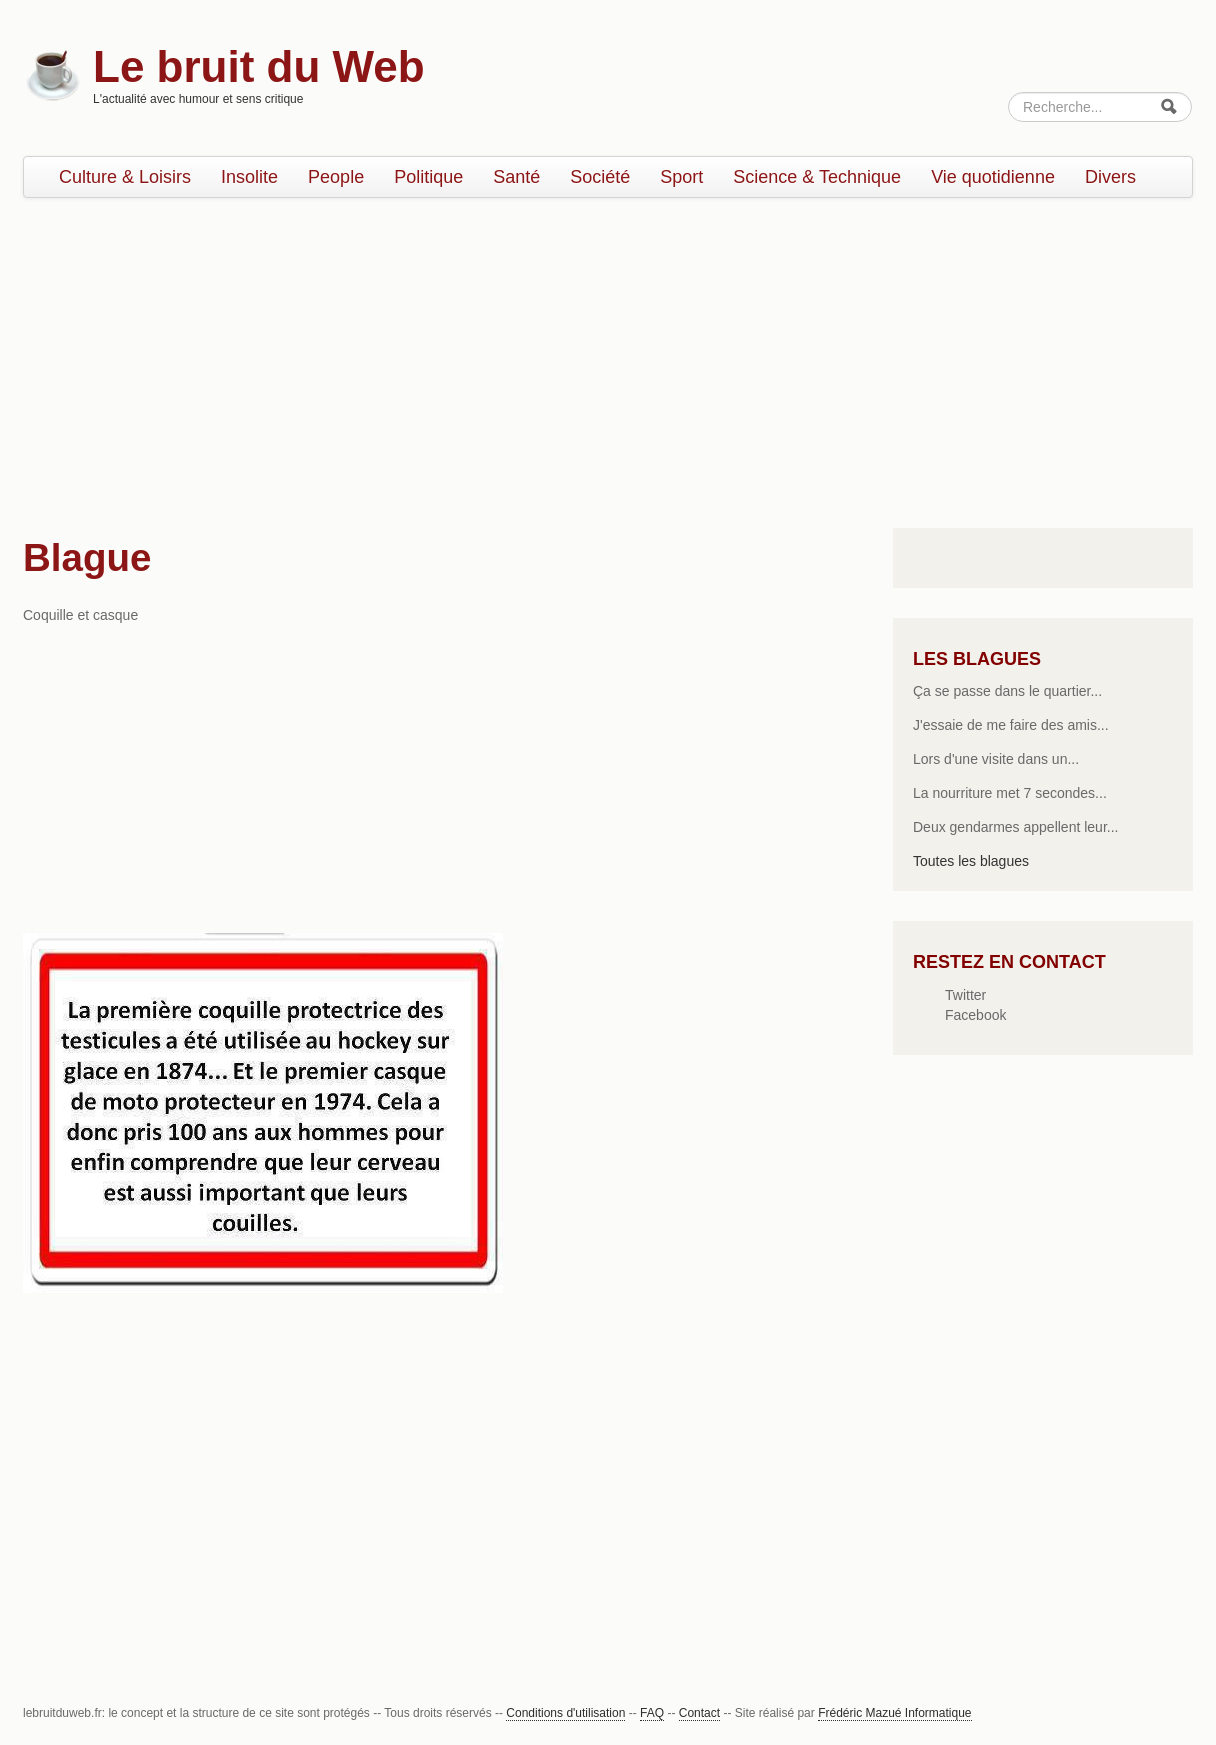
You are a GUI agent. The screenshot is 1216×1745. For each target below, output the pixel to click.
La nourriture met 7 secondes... (1010, 793)
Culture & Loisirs (125, 177)
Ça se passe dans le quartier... (1007, 691)
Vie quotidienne (993, 177)
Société (600, 177)
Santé (516, 177)
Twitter (965, 995)
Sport (681, 177)
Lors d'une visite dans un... (996, 759)
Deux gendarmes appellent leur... (1015, 827)
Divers (1110, 177)
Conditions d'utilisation (565, 1713)
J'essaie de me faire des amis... (1011, 725)
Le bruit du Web (259, 66)
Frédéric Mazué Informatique (894, 1713)
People (336, 177)
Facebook (975, 1015)
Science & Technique (817, 177)
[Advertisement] (608, 358)
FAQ (652, 1713)
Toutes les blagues (971, 861)
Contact (699, 1713)
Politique (428, 177)
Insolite (249, 177)
